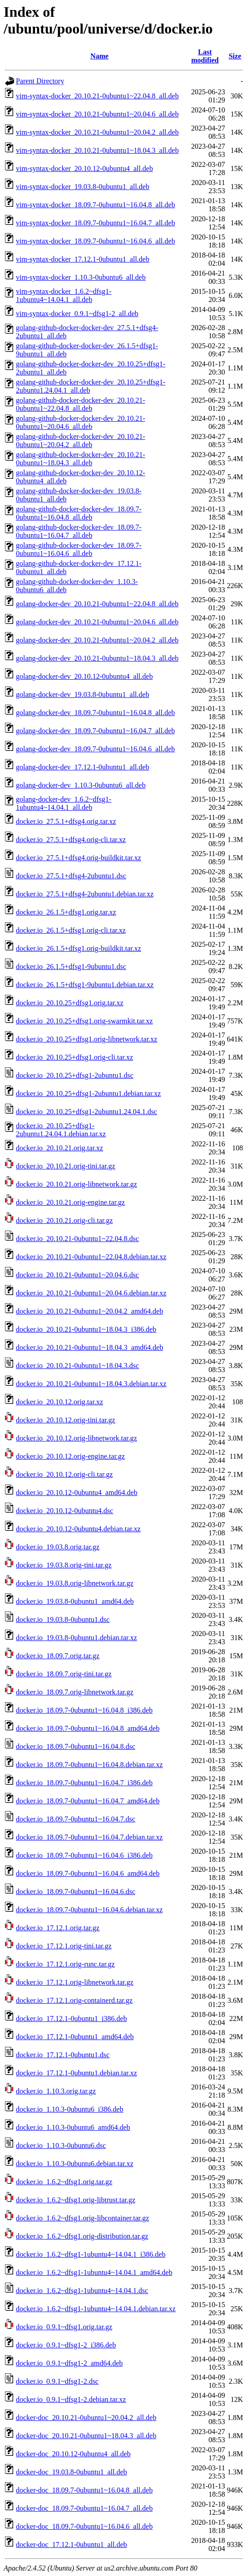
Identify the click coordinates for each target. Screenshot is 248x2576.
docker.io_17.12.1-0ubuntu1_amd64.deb (75, 2036)
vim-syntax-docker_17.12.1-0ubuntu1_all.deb (82, 259)
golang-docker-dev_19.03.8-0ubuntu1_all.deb (82, 694)
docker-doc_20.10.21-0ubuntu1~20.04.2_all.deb (86, 2417)
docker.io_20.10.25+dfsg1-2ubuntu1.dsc (75, 1075)
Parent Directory (40, 81)
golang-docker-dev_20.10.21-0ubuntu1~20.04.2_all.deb (97, 640)
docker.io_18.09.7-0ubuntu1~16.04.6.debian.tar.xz (89, 1910)
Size (234, 56)
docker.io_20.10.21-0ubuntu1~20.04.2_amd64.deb (89, 1311)
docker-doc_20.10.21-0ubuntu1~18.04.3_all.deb (86, 2436)
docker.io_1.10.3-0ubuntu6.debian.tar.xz (75, 2163)
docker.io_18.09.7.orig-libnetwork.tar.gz (75, 1692)
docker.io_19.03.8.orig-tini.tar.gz (64, 1565)
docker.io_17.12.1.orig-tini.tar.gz (64, 1946)
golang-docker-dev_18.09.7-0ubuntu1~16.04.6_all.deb (95, 749)
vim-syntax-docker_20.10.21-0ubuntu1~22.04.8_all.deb (97, 96)
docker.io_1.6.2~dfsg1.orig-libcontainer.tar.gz (82, 2218)
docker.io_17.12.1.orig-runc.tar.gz (65, 1964)
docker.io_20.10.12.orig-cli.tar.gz (64, 1474)
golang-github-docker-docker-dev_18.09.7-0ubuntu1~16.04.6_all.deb (79, 549)
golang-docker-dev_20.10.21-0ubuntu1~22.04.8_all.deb (97, 604)
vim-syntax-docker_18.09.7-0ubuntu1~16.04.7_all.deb (95, 223)
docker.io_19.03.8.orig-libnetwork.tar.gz (75, 1583)
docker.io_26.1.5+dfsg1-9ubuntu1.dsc (71, 966)
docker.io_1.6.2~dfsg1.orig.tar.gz (64, 2182)
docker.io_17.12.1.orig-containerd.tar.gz (74, 2000)
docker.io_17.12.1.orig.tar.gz (57, 1928)
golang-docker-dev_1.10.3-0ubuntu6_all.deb (80, 785)
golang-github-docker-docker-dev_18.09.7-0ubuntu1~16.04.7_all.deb (79, 531)
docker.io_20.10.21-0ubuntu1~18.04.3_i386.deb (86, 1329)
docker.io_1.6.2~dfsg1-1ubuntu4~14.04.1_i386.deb (90, 2254)
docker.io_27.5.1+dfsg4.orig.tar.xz (66, 821)
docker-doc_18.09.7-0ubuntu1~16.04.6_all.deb (84, 2526)
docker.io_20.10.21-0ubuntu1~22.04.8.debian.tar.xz (91, 1257)
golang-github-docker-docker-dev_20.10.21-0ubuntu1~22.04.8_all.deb (80, 404)
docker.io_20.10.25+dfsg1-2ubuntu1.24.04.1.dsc (86, 1111)
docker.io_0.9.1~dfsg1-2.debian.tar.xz (71, 2399)
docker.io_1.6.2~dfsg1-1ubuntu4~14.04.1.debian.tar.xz (95, 2309)
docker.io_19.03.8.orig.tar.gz (57, 1547)
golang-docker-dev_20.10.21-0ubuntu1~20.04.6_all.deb (97, 622)
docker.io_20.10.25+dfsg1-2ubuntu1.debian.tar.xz (88, 1093)
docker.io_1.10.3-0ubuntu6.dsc (61, 2145)
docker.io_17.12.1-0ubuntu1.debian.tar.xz (76, 2073)
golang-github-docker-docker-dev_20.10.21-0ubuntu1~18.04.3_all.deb (80, 459)
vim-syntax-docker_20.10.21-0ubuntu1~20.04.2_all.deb (97, 132)
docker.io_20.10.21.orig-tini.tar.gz (65, 1166)
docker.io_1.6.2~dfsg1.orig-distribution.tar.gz (82, 2236)
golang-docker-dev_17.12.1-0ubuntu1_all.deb (82, 767)
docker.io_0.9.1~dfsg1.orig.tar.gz (64, 2327)
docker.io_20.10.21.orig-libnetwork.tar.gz (76, 1184)
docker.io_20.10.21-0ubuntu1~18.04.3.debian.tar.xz (91, 1384)
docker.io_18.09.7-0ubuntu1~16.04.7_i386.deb (84, 1783)
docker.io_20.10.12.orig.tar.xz (59, 1402)
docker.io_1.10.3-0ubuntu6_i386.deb (69, 2109)
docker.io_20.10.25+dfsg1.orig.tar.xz (70, 1003)
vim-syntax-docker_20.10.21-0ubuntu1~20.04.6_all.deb (97, 114)
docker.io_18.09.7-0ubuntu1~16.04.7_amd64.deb (87, 1801)
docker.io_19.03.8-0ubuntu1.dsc (62, 1619)
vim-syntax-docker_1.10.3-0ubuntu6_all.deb (81, 277)
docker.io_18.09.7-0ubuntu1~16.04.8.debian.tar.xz (89, 1764)
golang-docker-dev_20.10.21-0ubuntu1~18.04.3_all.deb (97, 658)
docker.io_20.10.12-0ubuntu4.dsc (64, 1510)
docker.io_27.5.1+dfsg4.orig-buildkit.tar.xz (78, 858)
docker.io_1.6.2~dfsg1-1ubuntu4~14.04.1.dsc (82, 2290)
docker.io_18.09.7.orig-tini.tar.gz (64, 1674)
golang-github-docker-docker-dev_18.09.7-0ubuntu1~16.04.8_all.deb (79, 513)
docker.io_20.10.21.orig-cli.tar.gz (64, 1220)
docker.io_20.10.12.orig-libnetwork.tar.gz (76, 1438)
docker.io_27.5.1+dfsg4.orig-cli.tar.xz (71, 839)
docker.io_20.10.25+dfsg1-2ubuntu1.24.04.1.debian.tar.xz (61, 1130)
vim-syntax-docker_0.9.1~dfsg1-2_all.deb (77, 313)
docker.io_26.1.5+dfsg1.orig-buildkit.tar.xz (78, 948)
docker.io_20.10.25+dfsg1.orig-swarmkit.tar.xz (84, 1021)
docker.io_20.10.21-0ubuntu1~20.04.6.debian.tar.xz (91, 1293)
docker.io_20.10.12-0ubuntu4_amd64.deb (77, 1492)
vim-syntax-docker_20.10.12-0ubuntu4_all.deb (84, 168)
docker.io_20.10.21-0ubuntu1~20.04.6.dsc (77, 1275)
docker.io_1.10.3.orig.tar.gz (56, 2091)
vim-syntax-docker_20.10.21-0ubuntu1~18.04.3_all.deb (97, 150)
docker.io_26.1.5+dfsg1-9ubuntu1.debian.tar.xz (85, 985)
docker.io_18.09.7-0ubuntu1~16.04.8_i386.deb (84, 1710)
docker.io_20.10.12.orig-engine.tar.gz (70, 1456)
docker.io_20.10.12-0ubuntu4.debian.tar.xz (78, 1529)
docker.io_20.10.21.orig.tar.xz (59, 1148)
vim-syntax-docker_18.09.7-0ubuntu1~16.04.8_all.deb (95, 205)
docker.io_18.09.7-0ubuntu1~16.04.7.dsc (75, 1819)
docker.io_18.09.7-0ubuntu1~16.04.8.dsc (75, 1746)
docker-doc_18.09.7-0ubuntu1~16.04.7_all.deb (84, 2508)
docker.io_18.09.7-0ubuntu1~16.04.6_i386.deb (84, 1855)
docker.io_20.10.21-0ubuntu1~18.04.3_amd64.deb (89, 1347)
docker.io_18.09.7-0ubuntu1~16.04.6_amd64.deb (87, 1873)
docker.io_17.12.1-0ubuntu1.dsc (62, 2055)
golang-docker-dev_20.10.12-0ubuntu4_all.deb (84, 676)
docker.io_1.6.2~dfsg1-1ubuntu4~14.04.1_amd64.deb (94, 2272)
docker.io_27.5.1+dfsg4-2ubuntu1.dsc (71, 876)
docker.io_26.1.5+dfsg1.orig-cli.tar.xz (71, 930)
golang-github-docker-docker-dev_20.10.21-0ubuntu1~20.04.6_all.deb (80, 422)
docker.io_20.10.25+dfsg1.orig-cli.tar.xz (74, 1057)
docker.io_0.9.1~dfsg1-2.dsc (57, 2381)
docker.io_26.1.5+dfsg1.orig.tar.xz (66, 912)
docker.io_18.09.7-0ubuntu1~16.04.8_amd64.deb (87, 1728)
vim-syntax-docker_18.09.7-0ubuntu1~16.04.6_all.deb (95, 241)
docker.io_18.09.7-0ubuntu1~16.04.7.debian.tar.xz (89, 1837)
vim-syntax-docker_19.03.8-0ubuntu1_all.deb (82, 186)
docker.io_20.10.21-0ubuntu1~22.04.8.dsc (77, 1238)
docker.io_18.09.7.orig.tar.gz (57, 1656)
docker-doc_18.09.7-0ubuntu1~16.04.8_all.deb (84, 2490)
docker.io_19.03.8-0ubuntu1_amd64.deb (75, 1601)
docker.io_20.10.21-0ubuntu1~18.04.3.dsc (77, 1365)
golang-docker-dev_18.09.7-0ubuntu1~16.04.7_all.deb (95, 731)
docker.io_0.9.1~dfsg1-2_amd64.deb (69, 2363)
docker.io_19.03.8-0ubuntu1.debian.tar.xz (76, 1637)
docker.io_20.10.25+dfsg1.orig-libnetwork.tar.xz (86, 1039)
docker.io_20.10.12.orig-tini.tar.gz (65, 1420)
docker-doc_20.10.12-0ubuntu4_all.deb (73, 2454)
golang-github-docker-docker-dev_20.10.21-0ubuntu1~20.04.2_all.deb (80, 440)
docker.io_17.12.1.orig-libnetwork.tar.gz (75, 1982)
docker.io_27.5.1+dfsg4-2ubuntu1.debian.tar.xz (85, 894)
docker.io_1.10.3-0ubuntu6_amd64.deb (73, 2127)
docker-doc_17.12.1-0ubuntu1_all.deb (71, 2544)
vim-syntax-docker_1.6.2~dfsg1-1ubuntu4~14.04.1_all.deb (63, 295)
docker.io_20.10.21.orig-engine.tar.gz (70, 1202)
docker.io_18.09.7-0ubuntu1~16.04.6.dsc (75, 1891)
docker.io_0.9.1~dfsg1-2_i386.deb (66, 2345)
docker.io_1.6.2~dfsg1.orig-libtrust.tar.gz (75, 2200)
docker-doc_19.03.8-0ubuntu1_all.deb (71, 2472)
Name (99, 56)
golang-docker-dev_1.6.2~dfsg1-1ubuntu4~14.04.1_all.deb (63, 803)
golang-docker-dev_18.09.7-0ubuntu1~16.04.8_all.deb (95, 712)
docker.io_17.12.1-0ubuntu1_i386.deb (71, 2018)
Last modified (204, 56)
